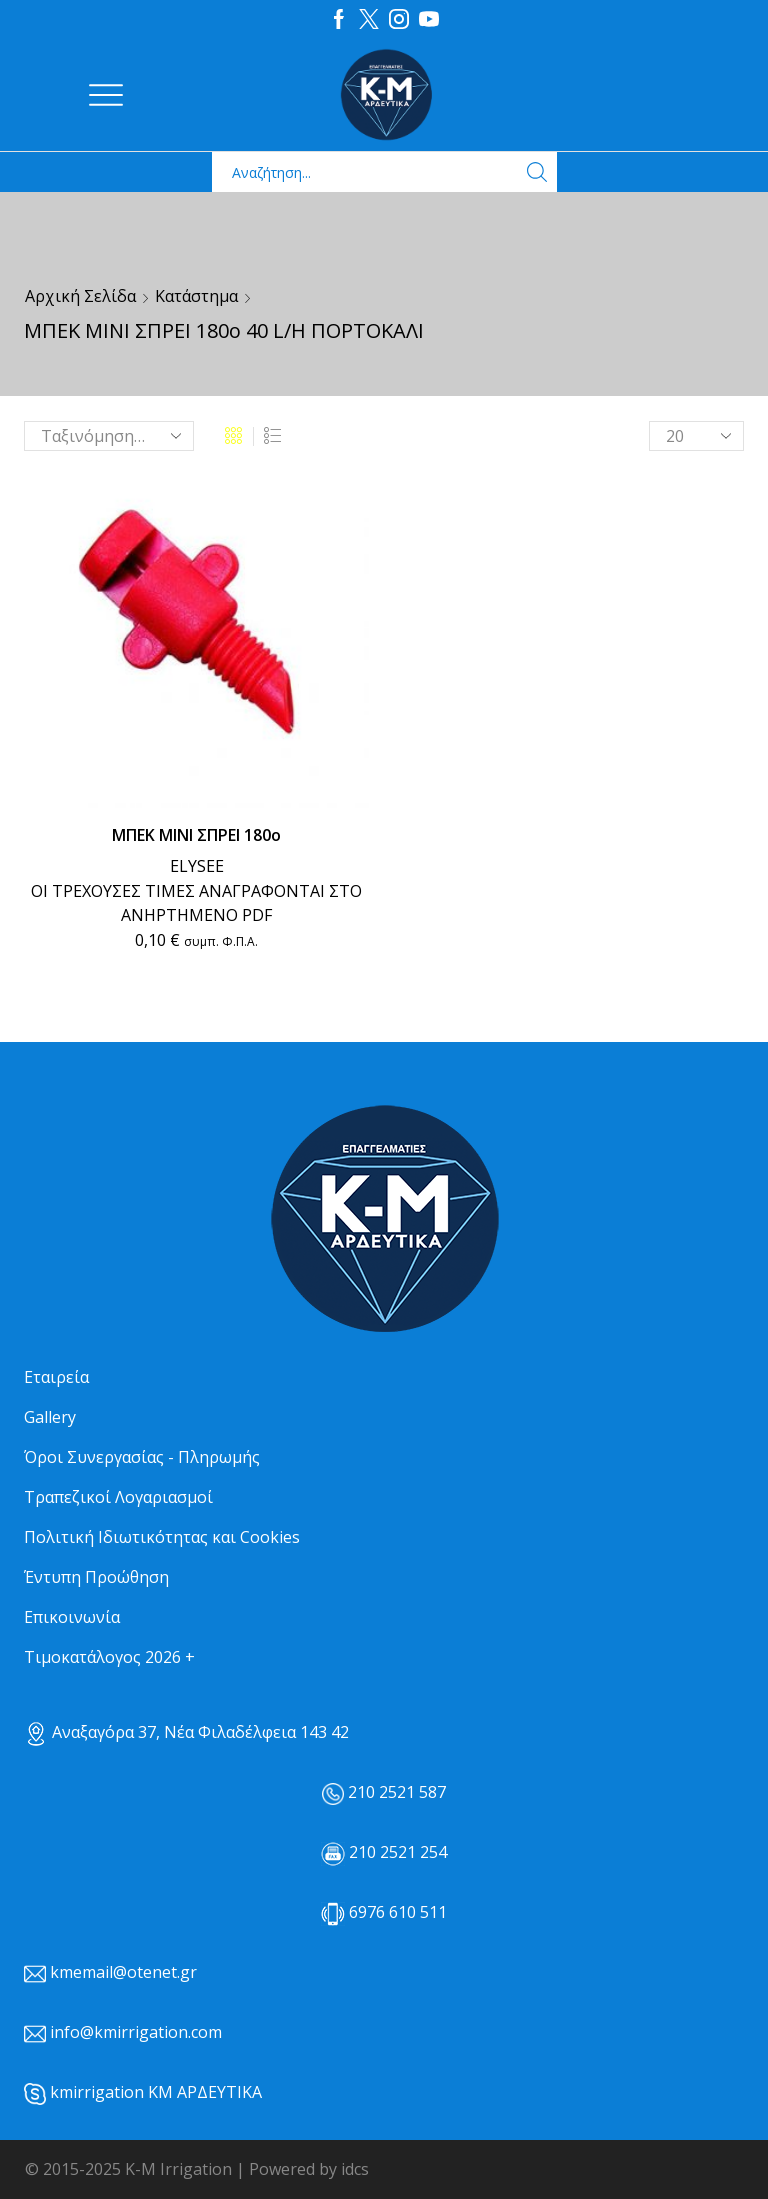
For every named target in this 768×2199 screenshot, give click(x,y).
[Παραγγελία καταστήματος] (109, 436)
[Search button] (537, 172)
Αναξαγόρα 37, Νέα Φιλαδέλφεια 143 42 (186, 1732)
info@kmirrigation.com (136, 2032)
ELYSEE (197, 866)
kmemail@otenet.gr (123, 1972)
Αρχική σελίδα (80, 296)
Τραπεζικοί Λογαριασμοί (118, 1497)
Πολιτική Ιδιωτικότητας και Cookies (162, 1537)
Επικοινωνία (72, 1617)
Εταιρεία (56, 1377)
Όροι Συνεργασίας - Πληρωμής (142, 1457)
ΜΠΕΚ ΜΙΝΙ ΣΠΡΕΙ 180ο (196, 835)
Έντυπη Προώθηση (96, 1577)
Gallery (50, 1417)
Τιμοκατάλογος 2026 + (109, 1657)
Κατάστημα (196, 296)
